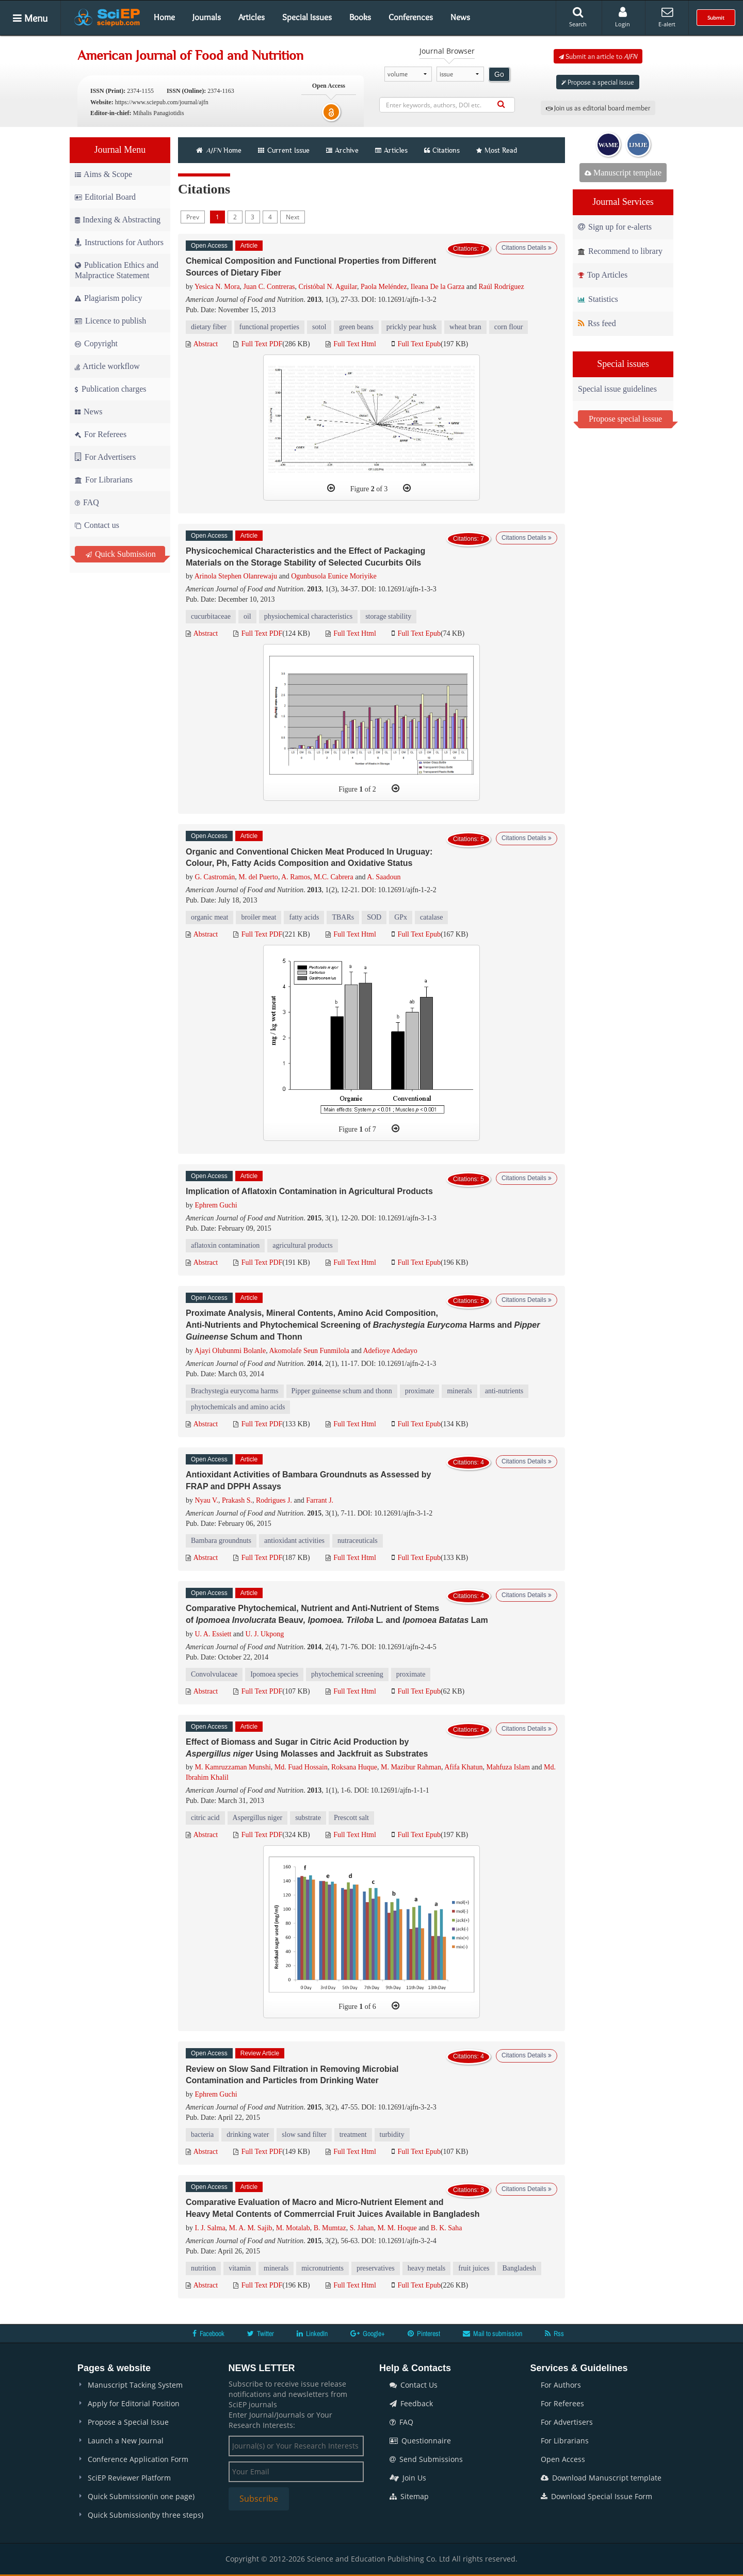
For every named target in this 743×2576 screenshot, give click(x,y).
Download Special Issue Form (596, 2496)
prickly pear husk (411, 327)
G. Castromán (215, 877)
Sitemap (409, 2496)
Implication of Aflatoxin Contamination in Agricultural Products (309, 1191)
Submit (715, 17)
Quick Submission (121, 554)
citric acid (205, 1818)
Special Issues (307, 17)
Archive (342, 150)
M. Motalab (293, 2228)
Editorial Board (105, 196)
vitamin (240, 2268)
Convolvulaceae (214, 1674)
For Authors (561, 2385)
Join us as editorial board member (598, 107)
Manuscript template (623, 172)
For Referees (100, 434)
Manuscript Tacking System (135, 2385)
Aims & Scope (103, 174)
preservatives (376, 2268)
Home (164, 17)
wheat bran (465, 327)
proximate (419, 1391)
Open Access (563, 2459)
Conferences (411, 17)
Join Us (408, 2478)
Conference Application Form (138, 2459)
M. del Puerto (258, 877)
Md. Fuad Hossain (301, 1767)
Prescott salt (351, 1818)
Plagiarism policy (108, 298)
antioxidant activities (294, 1540)
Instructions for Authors (119, 242)
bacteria (202, 2134)
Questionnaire (420, 2440)
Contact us (97, 525)
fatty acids (304, 917)
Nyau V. (206, 1500)
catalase (431, 917)
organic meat (209, 917)
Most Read (496, 150)
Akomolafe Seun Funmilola (309, 1351)
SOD (374, 917)
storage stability (388, 616)
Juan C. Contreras (269, 287)
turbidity (392, 2134)
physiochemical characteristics (308, 616)
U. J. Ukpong (265, 1634)
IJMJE (638, 145)
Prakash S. (237, 1500)
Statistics (598, 299)
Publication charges (110, 388)
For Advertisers (105, 457)
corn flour (508, 327)
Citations (442, 150)
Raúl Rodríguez (501, 287)
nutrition (203, 2268)
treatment (353, 2134)
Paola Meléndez (384, 287)
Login (622, 17)
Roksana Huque (354, 1767)
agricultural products (302, 1245)
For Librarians (104, 479)
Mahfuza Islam (508, 1767)
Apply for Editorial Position (134, 2403)
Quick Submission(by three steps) (145, 2515)
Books (360, 17)
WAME (609, 145)
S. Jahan (362, 2228)
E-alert (666, 17)
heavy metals (426, 2268)
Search (578, 17)
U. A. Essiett (213, 1634)
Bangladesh (519, 2268)
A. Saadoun (383, 877)
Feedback (411, 2403)
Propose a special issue (597, 82)
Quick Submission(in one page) (141, 2496)
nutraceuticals (357, 1540)
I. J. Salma (210, 2228)
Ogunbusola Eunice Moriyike (334, 576)
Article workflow (107, 366)
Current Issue (284, 150)
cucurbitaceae (211, 616)
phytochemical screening (347, 1674)
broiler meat (258, 917)
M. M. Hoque (396, 2228)
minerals (459, 1391)
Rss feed (597, 323)
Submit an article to (598, 56)
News (460, 17)
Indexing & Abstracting (117, 219)
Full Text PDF (257, 344)
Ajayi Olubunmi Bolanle (230, 1351)
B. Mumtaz (330, 2228)
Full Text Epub (416, 344)
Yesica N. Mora (217, 287)
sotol (319, 327)
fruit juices (473, 2268)
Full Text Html (351, 344)
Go (499, 74)
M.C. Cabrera (333, 877)
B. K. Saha (446, 2228)
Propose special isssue (625, 418)
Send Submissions (426, 2459)
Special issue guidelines (617, 388)
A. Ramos (295, 877)
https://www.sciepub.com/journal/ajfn (161, 102)
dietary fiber (209, 327)
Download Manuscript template (601, 2478)
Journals (206, 17)
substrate (308, 1818)
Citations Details (527, 247)
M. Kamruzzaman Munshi (233, 1767)
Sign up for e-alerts (615, 226)
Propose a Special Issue (128, 2422)
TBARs (343, 917)
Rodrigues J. (274, 1500)
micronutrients (322, 2268)
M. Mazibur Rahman (411, 1767)
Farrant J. (319, 1500)
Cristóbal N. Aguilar (328, 287)
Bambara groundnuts (221, 1540)
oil (247, 616)
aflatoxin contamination (225, 1245)
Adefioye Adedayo (390, 1351)
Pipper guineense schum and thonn (342, 1391)
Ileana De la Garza (438, 287)
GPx (400, 917)
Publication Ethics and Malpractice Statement (116, 270)
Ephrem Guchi (216, 1205)
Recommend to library (620, 251)
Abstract (202, 344)
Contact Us (414, 2385)
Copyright (96, 343)
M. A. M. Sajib (250, 2228)
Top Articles (602, 274)
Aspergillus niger (258, 1818)
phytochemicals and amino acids (238, 1407)
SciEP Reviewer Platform (129, 2478)
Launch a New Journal (126, 2440)
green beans (356, 327)
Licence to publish (110, 320)
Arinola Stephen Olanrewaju (236, 576)
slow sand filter (304, 2134)
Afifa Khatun (463, 1767)
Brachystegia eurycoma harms (235, 1391)
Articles (251, 17)
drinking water (248, 2134)
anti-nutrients (504, 1391)
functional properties (269, 327)
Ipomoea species (274, 1674)
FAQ (87, 502)
